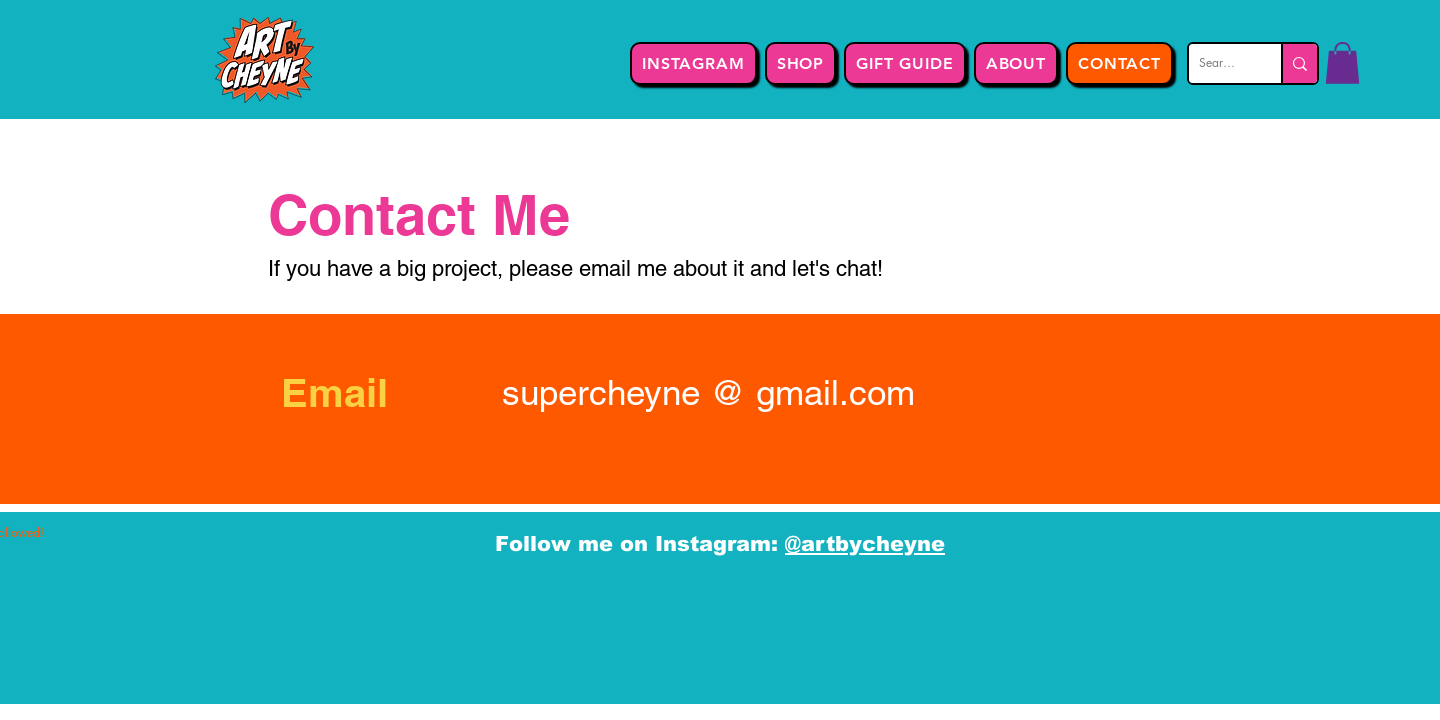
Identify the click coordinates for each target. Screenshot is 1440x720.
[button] (1342, 63)
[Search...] (1219, 63)
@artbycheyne (865, 543)
